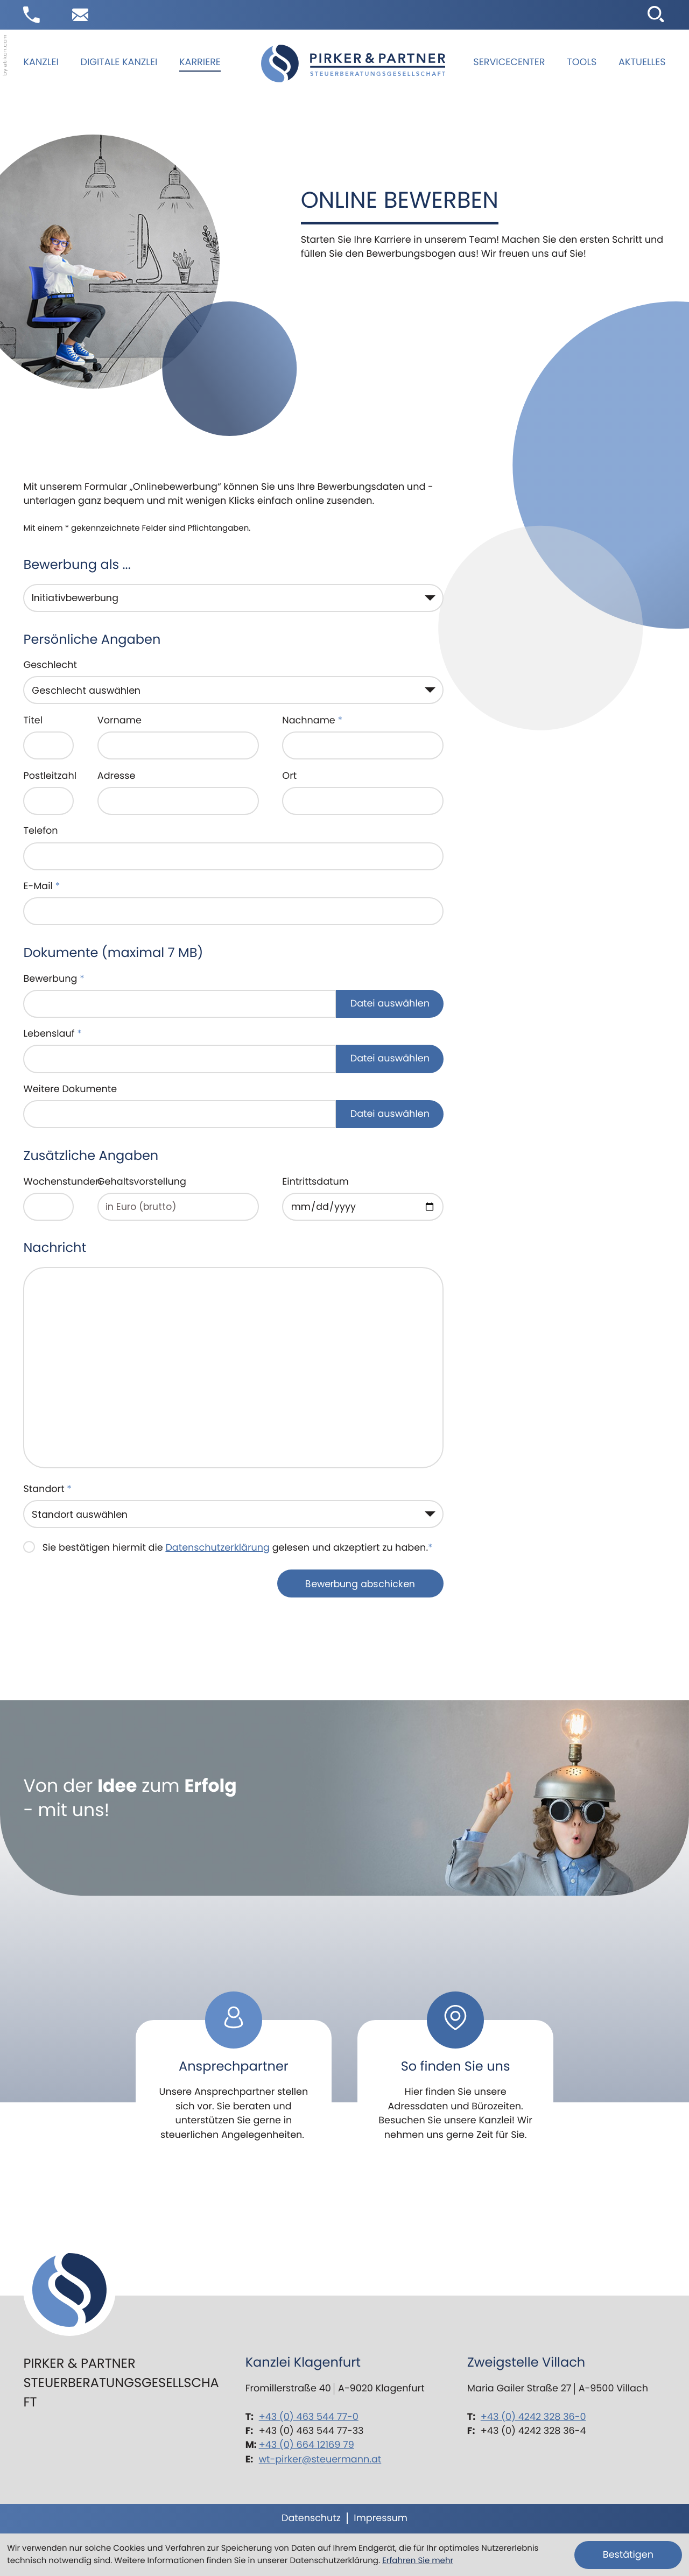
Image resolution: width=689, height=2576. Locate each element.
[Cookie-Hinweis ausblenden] (628, 2555)
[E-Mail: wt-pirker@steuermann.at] (80, 14)
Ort (289, 776)
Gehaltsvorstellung (141, 1181)
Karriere (200, 62)
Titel (33, 720)
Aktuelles (641, 62)
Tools (581, 62)
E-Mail (41, 886)
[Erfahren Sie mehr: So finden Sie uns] (455, 2074)
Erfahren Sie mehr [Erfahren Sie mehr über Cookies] (417, 2560)
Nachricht (54, 1248)
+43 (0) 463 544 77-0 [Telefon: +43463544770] (308, 2417)
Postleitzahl (49, 776)
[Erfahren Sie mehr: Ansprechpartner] (234, 2074)
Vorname (119, 720)
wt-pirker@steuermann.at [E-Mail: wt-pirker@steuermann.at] (320, 2459)
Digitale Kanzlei (118, 62)
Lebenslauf (52, 1033)
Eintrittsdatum (315, 1181)
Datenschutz (311, 2518)
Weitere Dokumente (70, 1089)
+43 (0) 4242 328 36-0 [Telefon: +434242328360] (533, 2417)
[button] (31, 14)
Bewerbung (53, 979)
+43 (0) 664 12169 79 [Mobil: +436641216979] (306, 2445)
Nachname (312, 720)
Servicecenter (509, 62)
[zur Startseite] (353, 63)
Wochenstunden (62, 1181)
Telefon (40, 830)
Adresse (116, 776)
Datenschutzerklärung (217, 1547)
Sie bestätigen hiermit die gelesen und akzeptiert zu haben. (238, 1547)
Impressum (380, 2518)
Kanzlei (40, 62)
